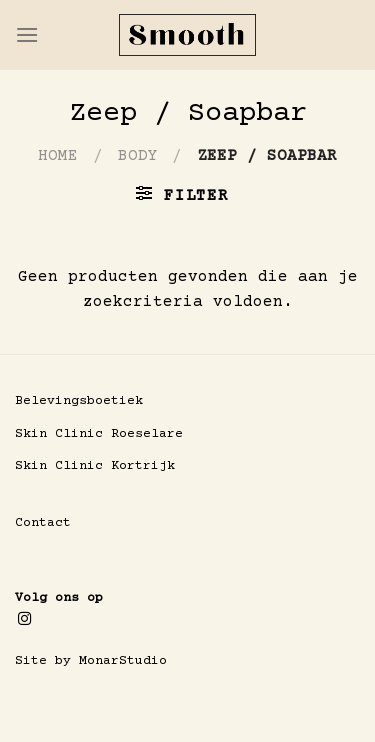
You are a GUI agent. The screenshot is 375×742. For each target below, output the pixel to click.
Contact (43, 523)
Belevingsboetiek (79, 401)
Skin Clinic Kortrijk (95, 466)
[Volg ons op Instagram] (24, 619)
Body (138, 156)
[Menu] (27, 34)
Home (58, 156)
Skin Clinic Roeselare (99, 434)
